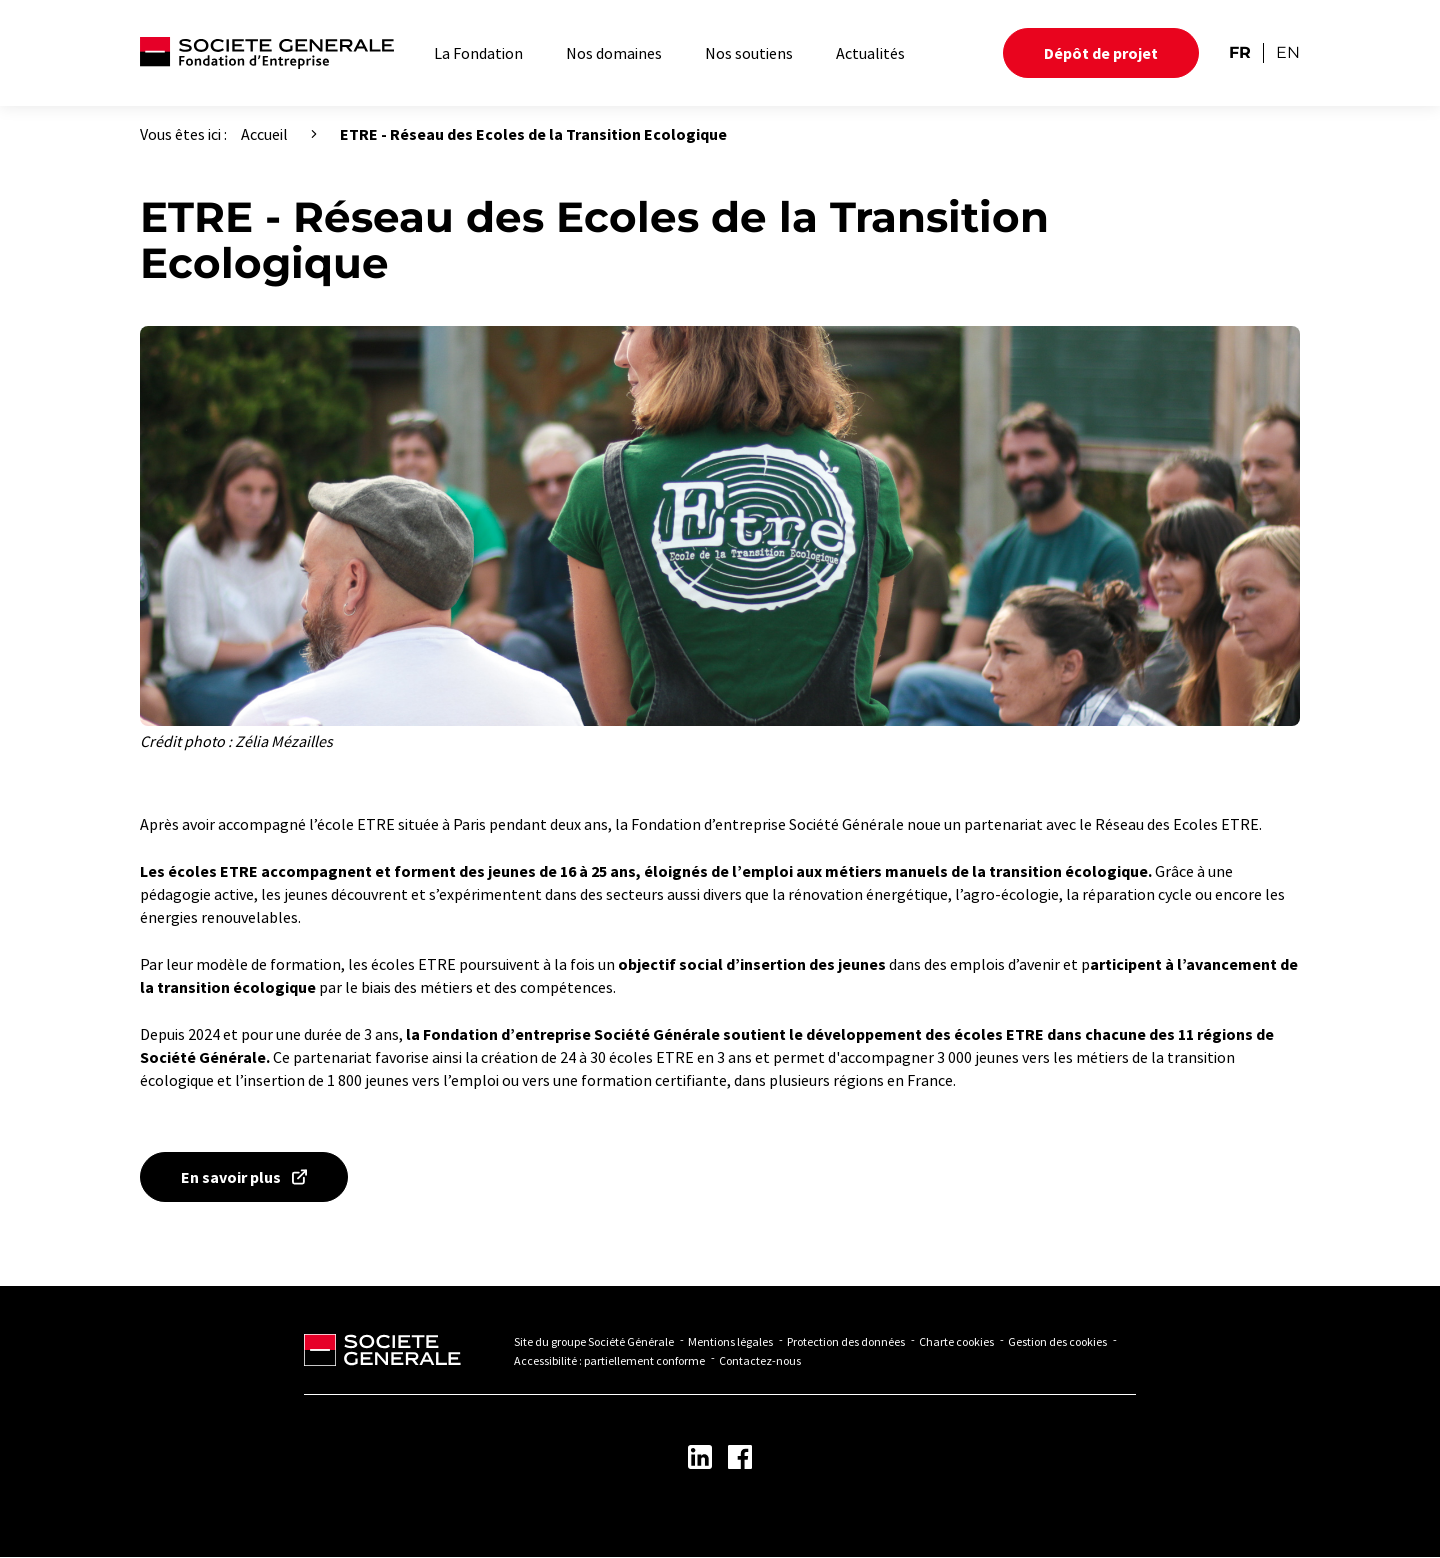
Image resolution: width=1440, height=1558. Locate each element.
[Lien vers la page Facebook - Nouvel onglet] (740, 1457)
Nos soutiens (749, 53)
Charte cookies (956, 1341)
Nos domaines (614, 53)
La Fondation (478, 53)
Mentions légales (730, 1341)
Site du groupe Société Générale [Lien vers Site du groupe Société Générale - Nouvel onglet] (594, 1341)
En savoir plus (231, 1177)
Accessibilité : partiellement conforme (609, 1360)
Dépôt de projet (1101, 53)
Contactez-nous (760, 1360)
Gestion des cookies (1057, 1341)
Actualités (870, 53)
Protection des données (846, 1341)
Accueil (264, 134)
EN (1288, 52)
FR (1240, 52)
